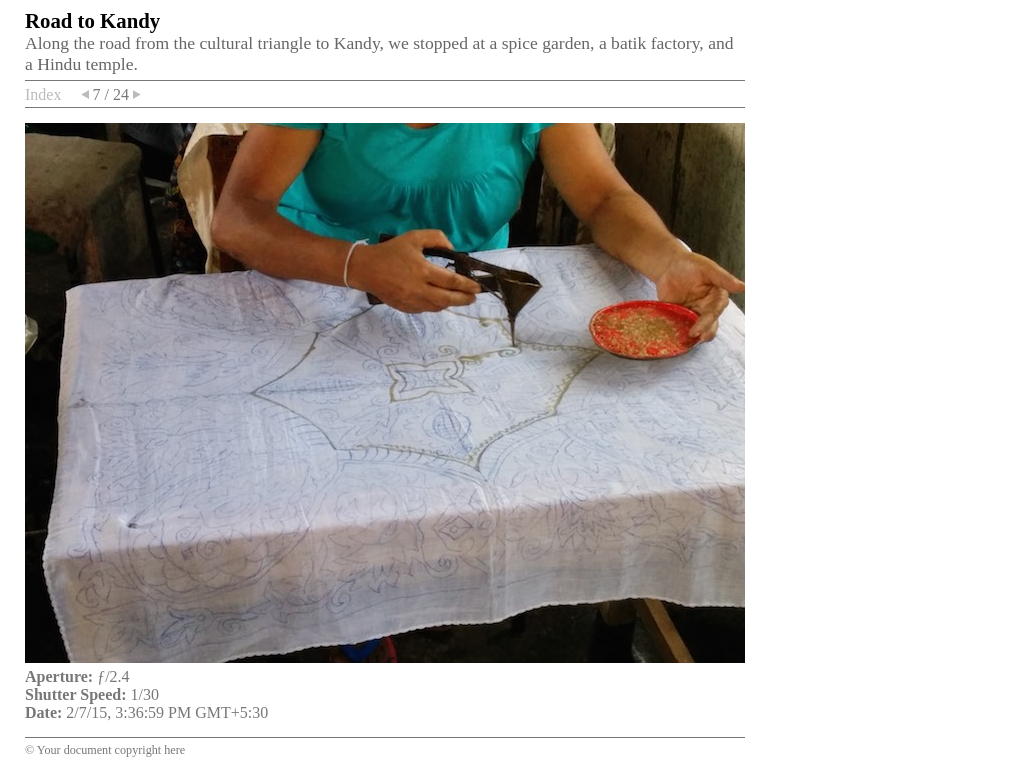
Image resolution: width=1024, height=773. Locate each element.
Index (43, 94)
